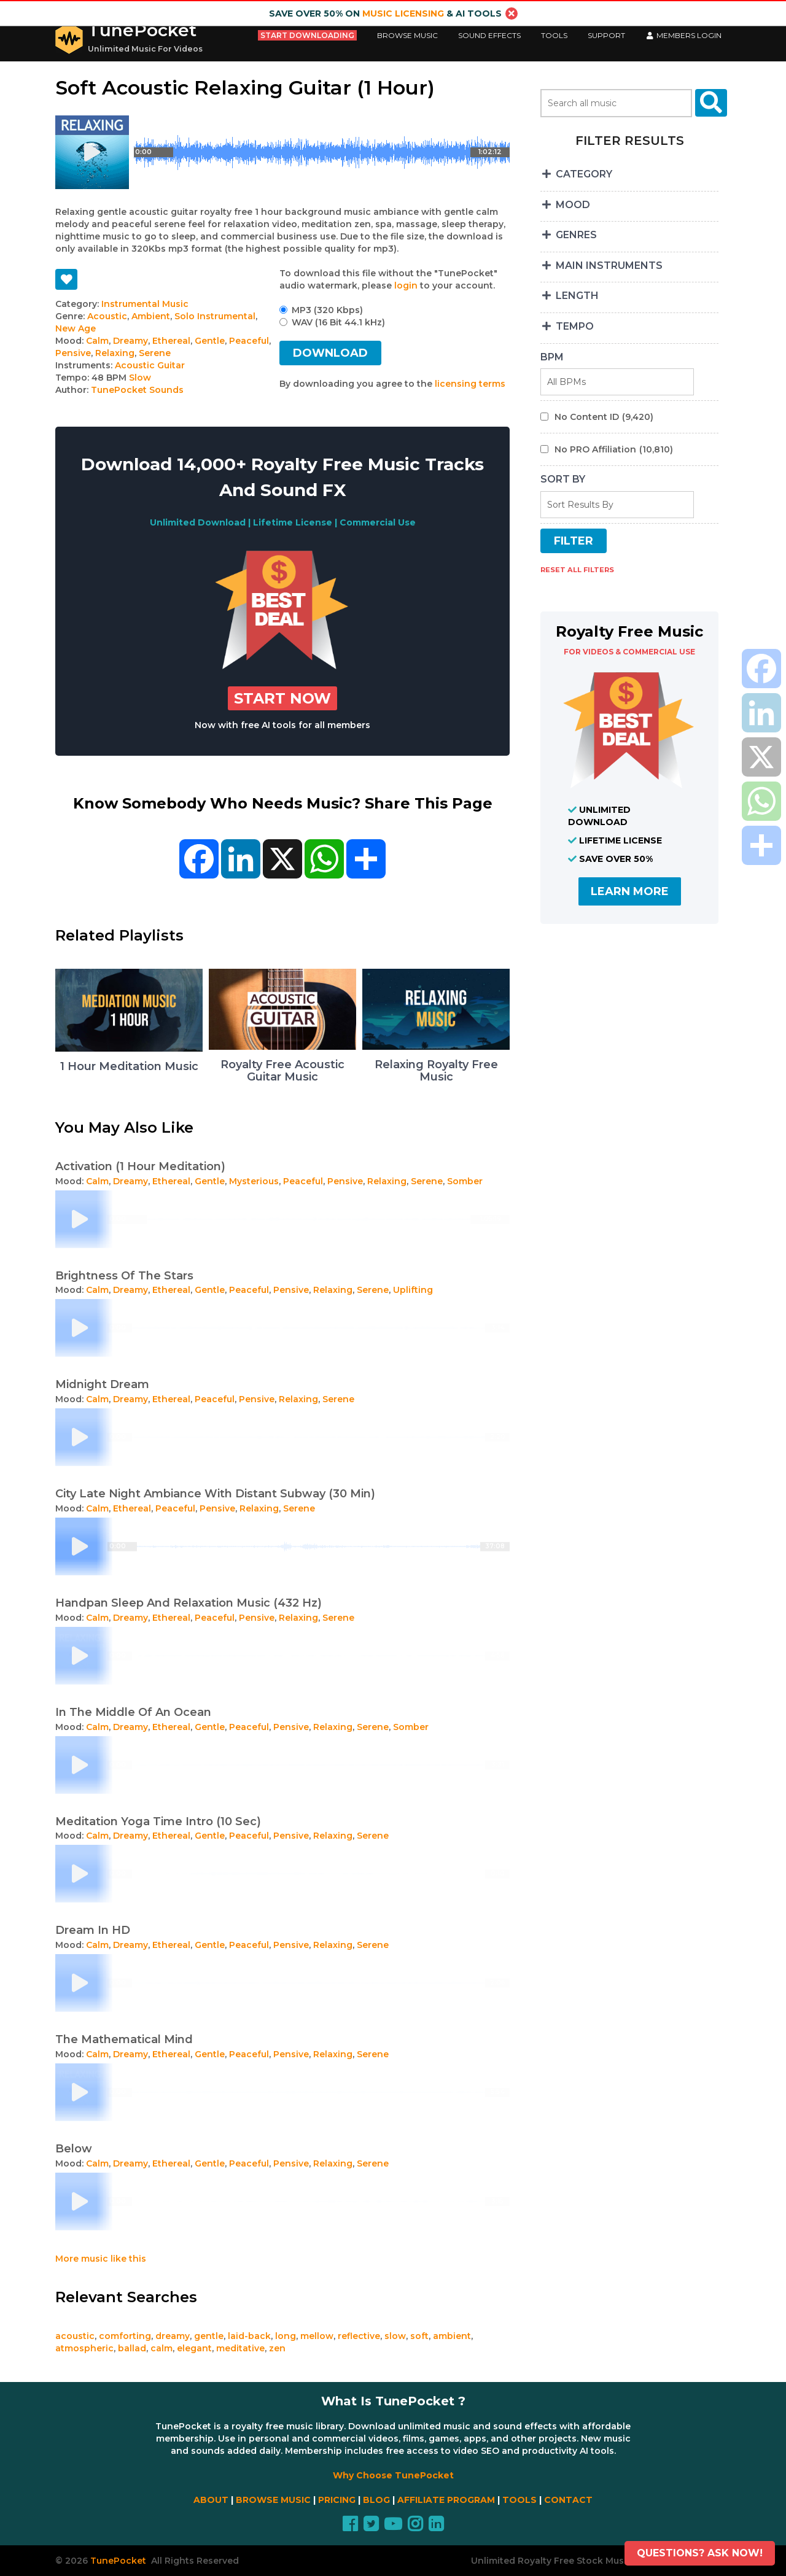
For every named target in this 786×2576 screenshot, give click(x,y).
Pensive (73, 353)
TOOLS (519, 2499)
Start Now (282, 698)
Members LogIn (683, 35)
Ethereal (171, 340)
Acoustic (107, 316)
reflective (359, 2335)
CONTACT (568, 2499)
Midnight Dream (102, 1384)
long (285, 2335)
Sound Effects (489, 35)
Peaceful (249, 340)
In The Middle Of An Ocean (133, 1712)
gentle (209, 2335)
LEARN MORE (630, 891)
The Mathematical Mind (124, 2039)
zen (277, 2348)
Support (606, 35)
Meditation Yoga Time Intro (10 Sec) (158, 1821)
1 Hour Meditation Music (129, 1066)
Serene (155, 353)
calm (161, 2348)
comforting (125, 2335)
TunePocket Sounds (137, 389)
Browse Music (407, 35)
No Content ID (603, 417)
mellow (316, 2335)
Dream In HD (92, 1930)
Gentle (210, 340)
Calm (97, 340)
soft (419, 2335)
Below (73, 2148)
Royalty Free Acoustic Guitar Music (282, 1071)
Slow (140, 377)
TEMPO (567, 326)
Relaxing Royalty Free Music (436, 1071)
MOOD (565, 205)
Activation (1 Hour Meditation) (140, 1166)
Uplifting (413, 1289)
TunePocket (142, 30)
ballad (132, 2348)
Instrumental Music (145, 303)
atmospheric (84, 2348)
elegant (194, 2348)
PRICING (337, 2499)
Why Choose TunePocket (393, 2475)
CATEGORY (576, 174)
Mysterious (254, 1181)
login (406, 285)
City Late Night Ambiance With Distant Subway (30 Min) (215, 1493)
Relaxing (114, 353)
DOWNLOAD (330, 353)
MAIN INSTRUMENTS (601, 265)
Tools (554, 35)
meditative (240, 2348)
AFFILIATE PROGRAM (446, 2499)
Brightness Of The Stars (124, 1275)
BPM (552, 357)
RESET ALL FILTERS (577, 569)
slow (395, 2335)
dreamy (172, 2335)
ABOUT (210, 2499)
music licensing (403, 13)
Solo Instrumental (214, 316)
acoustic (75, 2335)
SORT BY (562, 479)
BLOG (376, 2499)
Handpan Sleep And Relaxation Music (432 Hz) (188, 1603)
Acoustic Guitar (150, 365)
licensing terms (470, 383)
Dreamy (130, 340)
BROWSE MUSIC (273, 2499)
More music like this (100, 2258)
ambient (452, 2335)
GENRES (568, 235)
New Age (75, 328)
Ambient (150, 316)
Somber (465, 1181)
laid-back (249, 2335)
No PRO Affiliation (613, 449)
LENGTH (569, 295)
